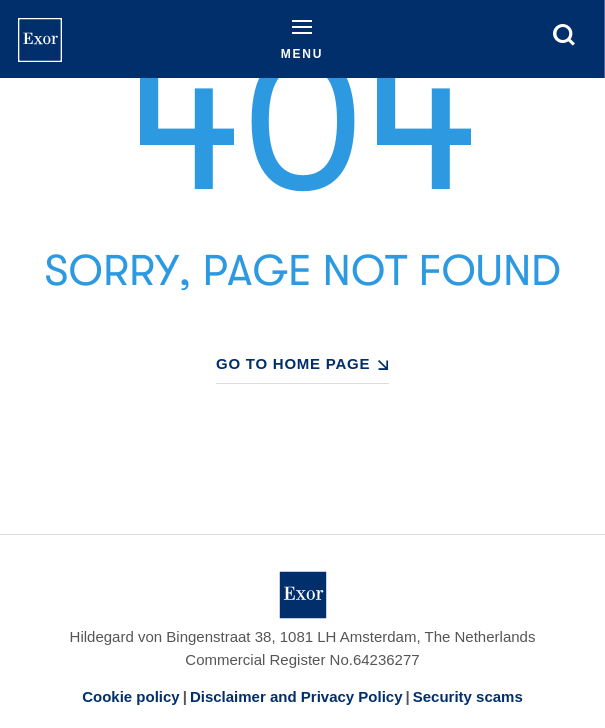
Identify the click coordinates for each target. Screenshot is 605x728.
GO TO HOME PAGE (293, 363)
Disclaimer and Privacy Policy (296, 696)
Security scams (468, 696)
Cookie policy (131, 696)
